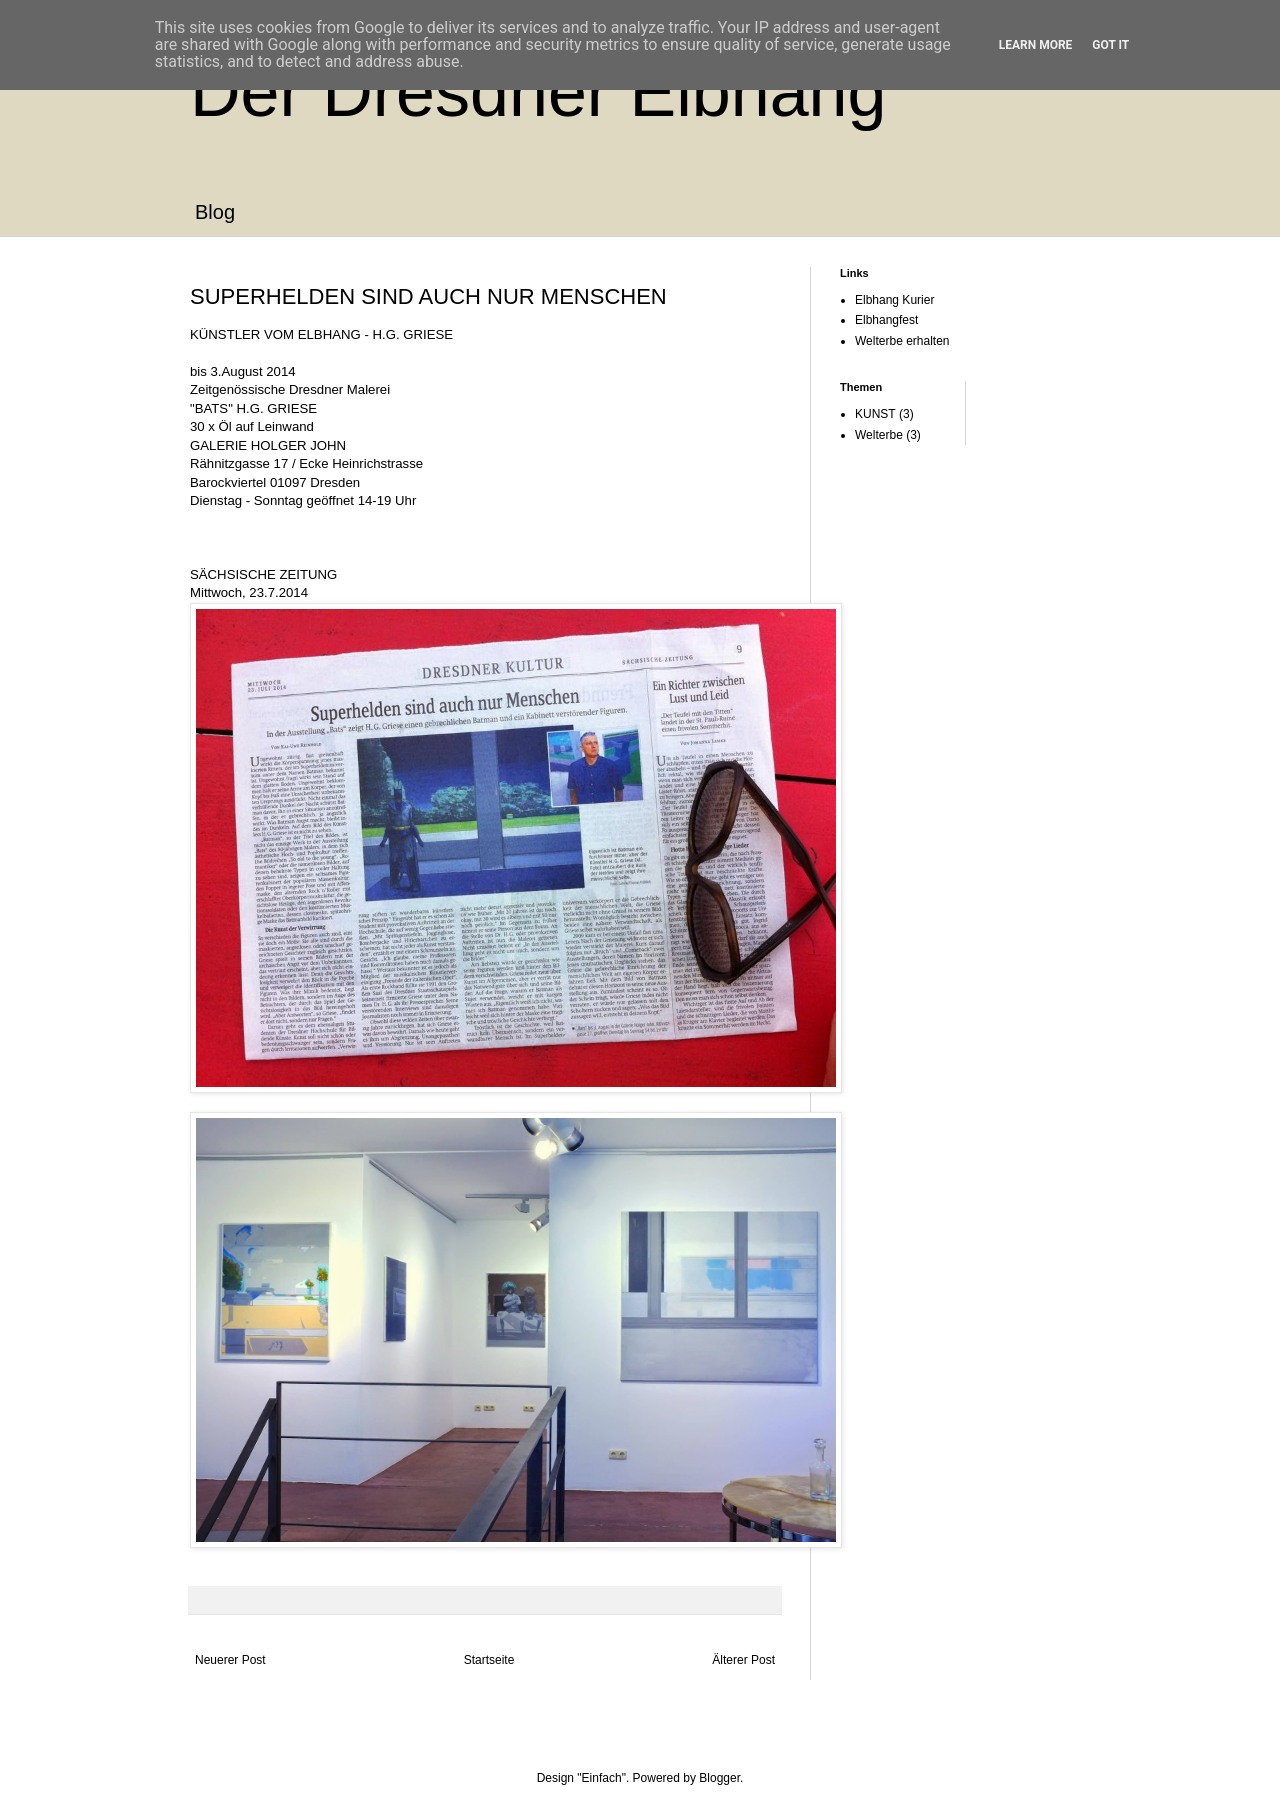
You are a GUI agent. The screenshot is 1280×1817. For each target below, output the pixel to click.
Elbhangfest (886, 320)
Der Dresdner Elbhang (538, 92)
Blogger (719, 1778)
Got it (1110, 45)
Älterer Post (743, 1660)
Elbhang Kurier (894, 300)
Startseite (489, 1660)
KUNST (875, 414)
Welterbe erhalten (902, 341)
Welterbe (879, 435)
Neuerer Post (230, 1660)
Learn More (1036, 45)
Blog (215, 212)
